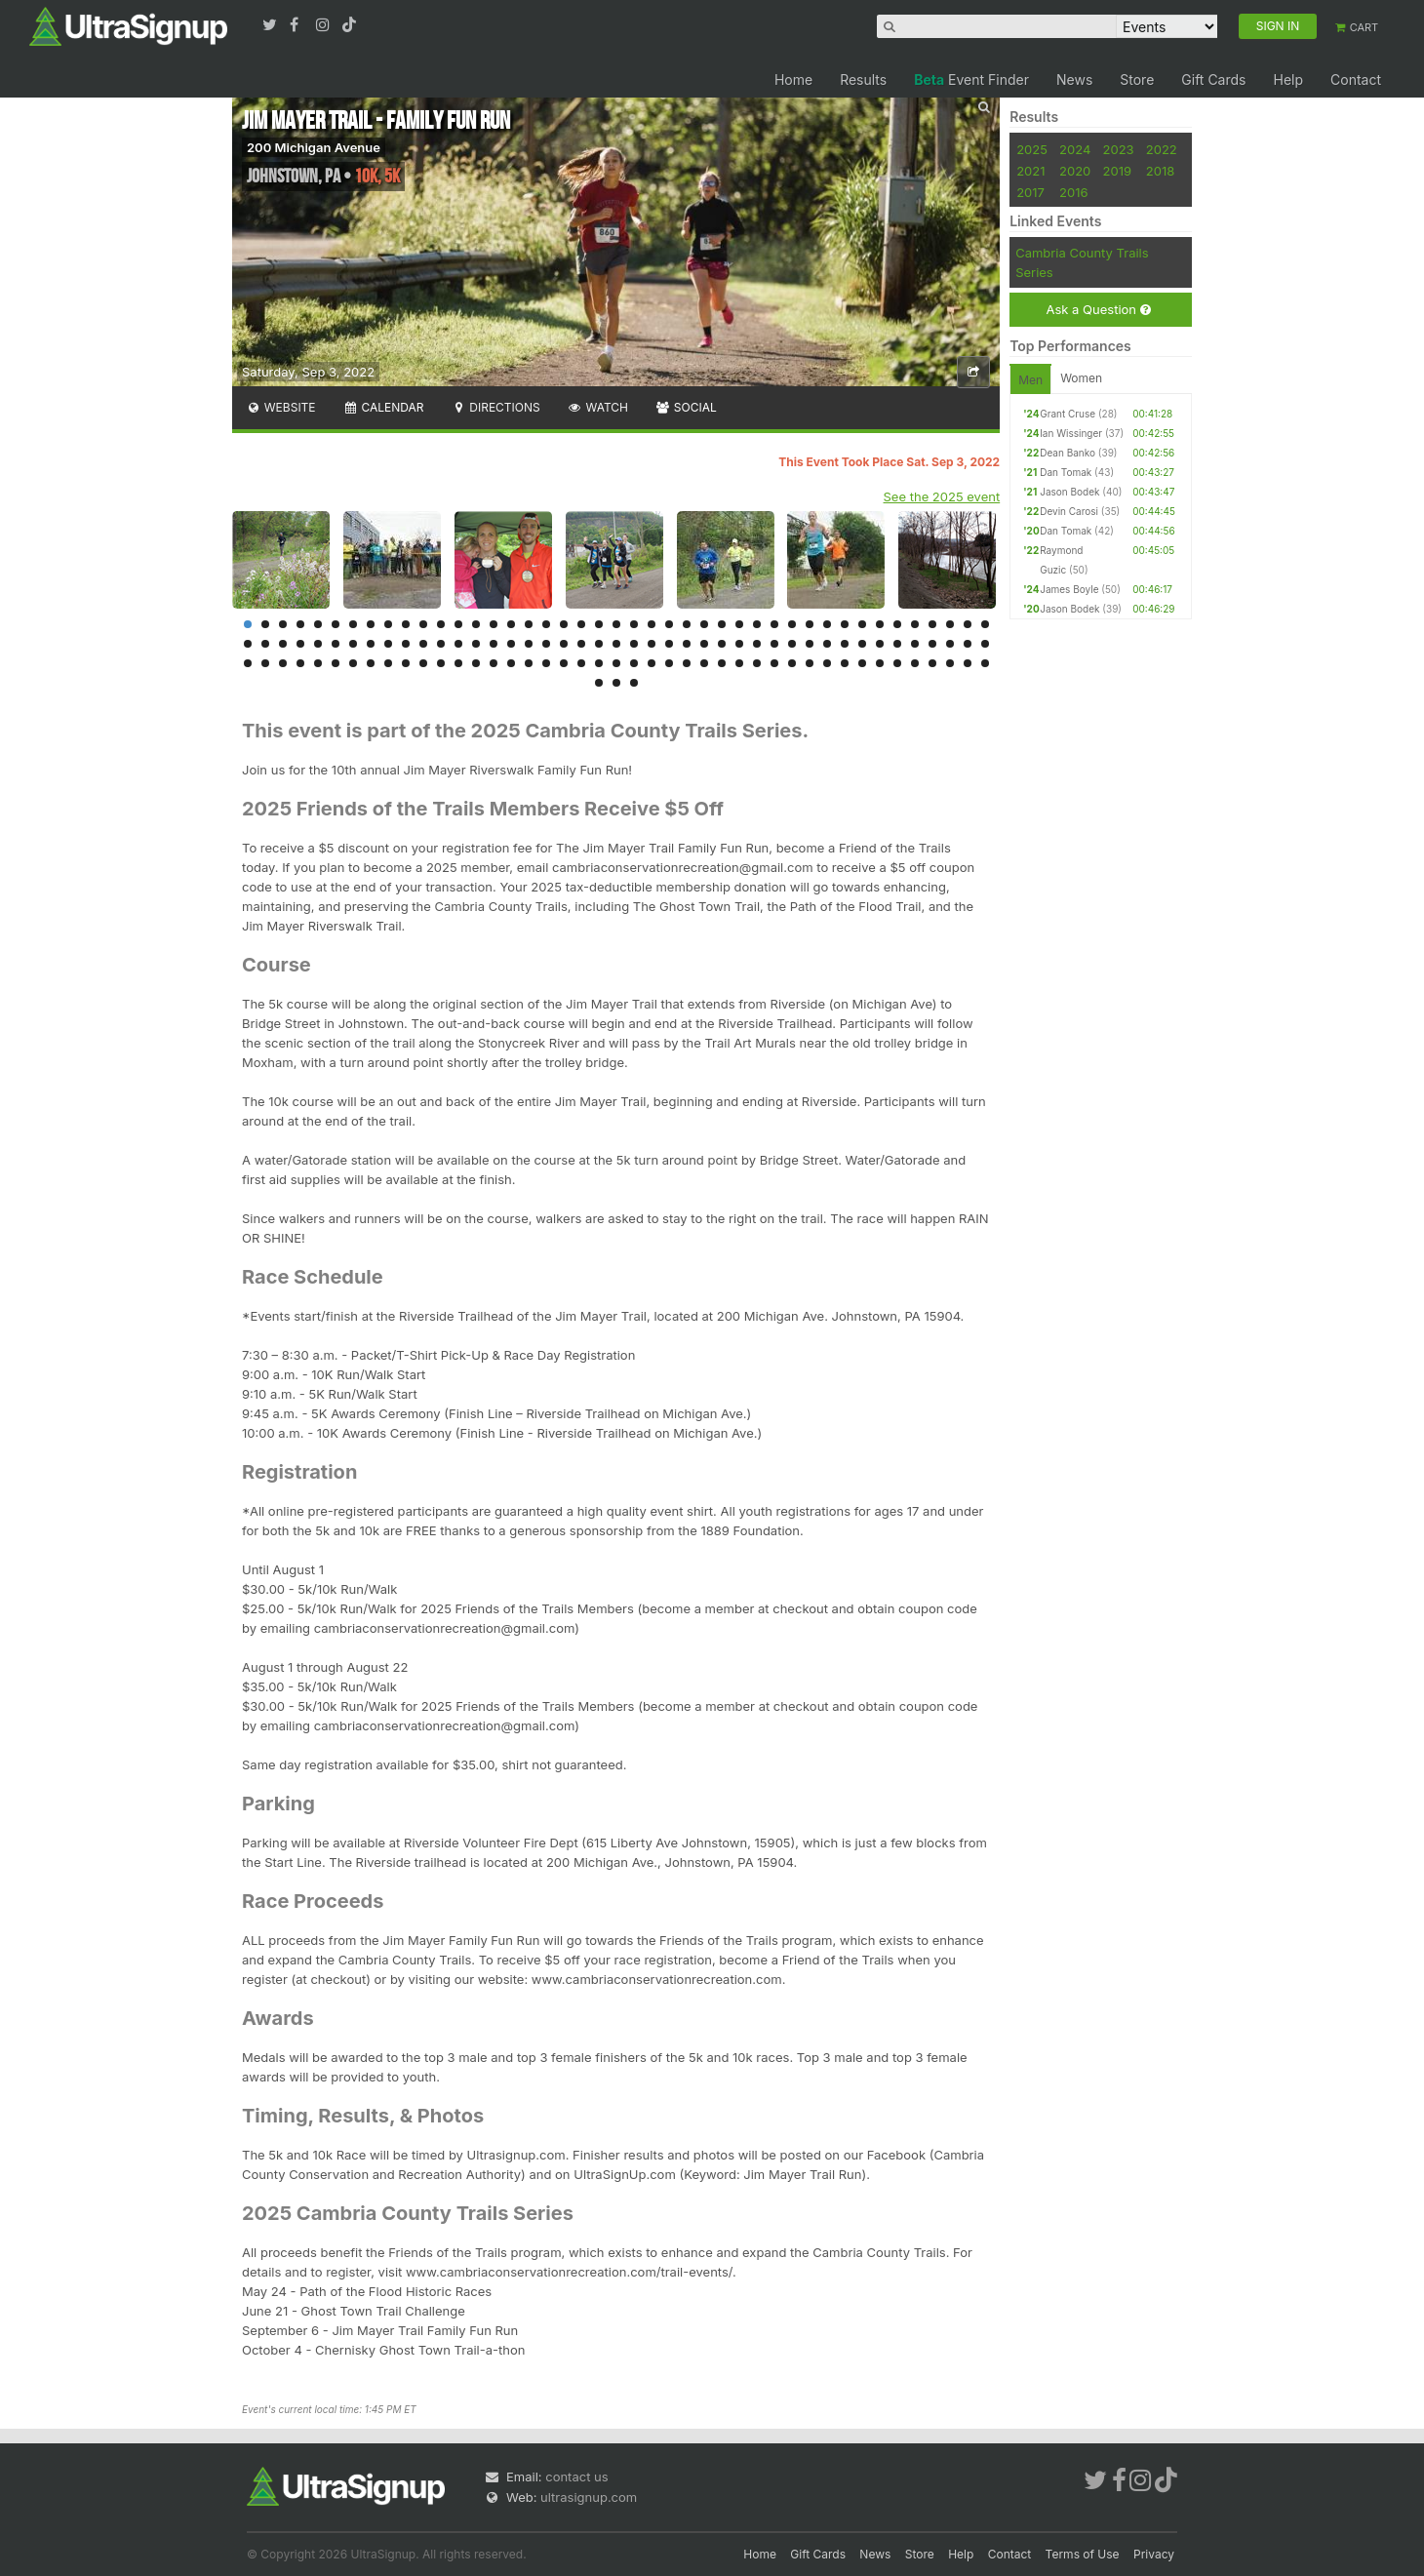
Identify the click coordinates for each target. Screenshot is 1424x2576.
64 (599, 644)
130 (599, 683)
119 (809, 663)
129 (985, 663)
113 (704, 663)
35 (845, 624)
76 (809, 644)
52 (388, 644)
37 (880, 624)
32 (792, 624)
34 (827, 624)
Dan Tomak (1065, 472)
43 (985, 624)
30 (757, 624)
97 (423, 663)
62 (564, 644)
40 (932, 624)
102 (511, 663)
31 (774, 624)
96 (406, 663)
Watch (598, 407)
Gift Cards (1213, 79)
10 (406, 624)
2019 (1117, 170)
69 (687, 644)
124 (897, 663)
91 (318, 663)
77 (827, 644)
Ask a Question (1098, 310)
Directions (495, 407)
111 (669, 663)
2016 (1073, 192)
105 (564, 663)
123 (880, 663)
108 (616, 663)
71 (722, 644)
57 (476, 644)
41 (950, 624)
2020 (1074, 170)
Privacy (1153, 2554)
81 (897, 644)
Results (863, 79)
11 (423, 624)
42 (967, 624)
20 (581, 624)
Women (1081, 378)
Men (1030, 380)
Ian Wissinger (1071, 433)
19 (564, 624)
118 (792, 663)
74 (774, 644)
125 (915, 663)
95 (388, 663)
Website (281, 407)
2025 (1032, 149)
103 (529, 663)
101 (493, 663)
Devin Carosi (1069, 511)
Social (686, 407)
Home (793, 79)
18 (546, 624)
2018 (1160, 170)
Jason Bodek (1069, 491)
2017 (1030, 192)
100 (476, 663)
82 (915, 644)
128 (967, 663)
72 (739, 644)
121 (845, 663)
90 (300, 663)
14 (476, 624)
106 (581, 663)
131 (616, 683)
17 (529, 624)
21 (599, 624)
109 (634, 663)
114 (722, 663)
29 (739, 624)
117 (774, 663)
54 (423, 644)
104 (546, 663)
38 (897, 624)
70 (704, 644)
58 (493, 644)
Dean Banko (1067, 452)
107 (599, 663)
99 (458, 663)
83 (932, 644)
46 (283, 644)
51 (371, 644)
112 (687, 663)
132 (634, 683)
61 (546, 644)
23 (634, 624)
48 (318, 644)
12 (441, 624)
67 (651, 644)
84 (950, 644)
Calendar (383, 407)
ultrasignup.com (588, 2497)
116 (757, 663)
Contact (1355, 79)
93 (353, 663)
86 (985, 644)
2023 (1118, 149)
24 (651, 624)
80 (880, 644)
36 (862, 624)
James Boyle (1069, 589)
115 (739, 663)
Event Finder (971, 79)
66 (634, 644)
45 (265, 644)
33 (809, 624)
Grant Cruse (1067, 413)
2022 (1161, 149)
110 (651, 663)
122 (862, 663)
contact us (576, 2476)
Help (1288, 79)
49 (335, 644)
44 (248, 644)
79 (862, 644)
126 (932, 663)
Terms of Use (1083, 2554)
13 (458, 624)
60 (529, 644)
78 (845, 644)
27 (704, 624)
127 (950, 663)
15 (493, 624)
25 (669, 624)
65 (616, 644)
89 (283, 663)
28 (722, 624)
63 (581, 644)
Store (1137, 79)
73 (757, 644)
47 (300, 644)
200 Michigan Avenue (313, 147)
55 (441, 644)
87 (248, 663)
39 (915, 624)
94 (371, 663)
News (1074, 79)
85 (967, 644)
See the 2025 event (942, 496)
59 (511, 644)
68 (669, 644)
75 (792, 644)
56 (458, 644)
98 (441, 663)
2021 (1030, 170)
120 (827, 663)
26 (687, 624)
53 (406, 644)
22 (616, 624)
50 (353, 644)
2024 (1074, 149)
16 (511, 624)
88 (265, 663)
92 (335, 663)
